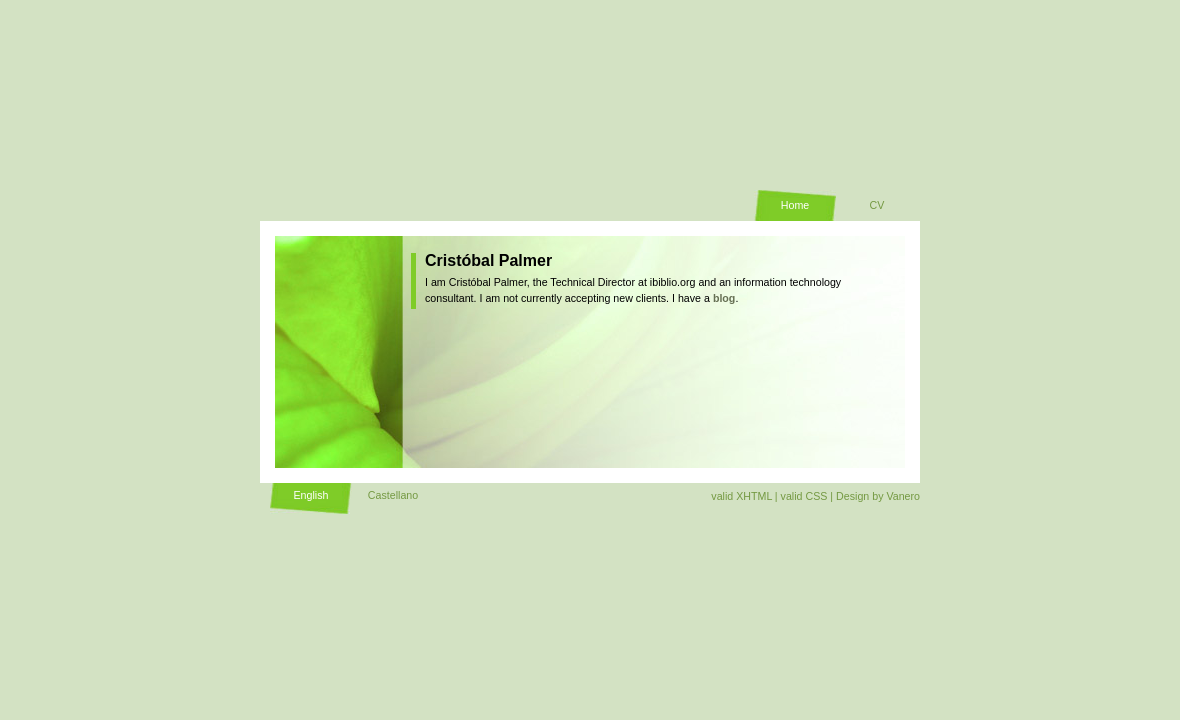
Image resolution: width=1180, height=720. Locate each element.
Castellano (393, 495)
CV (877, 205)
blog (724, 298)
